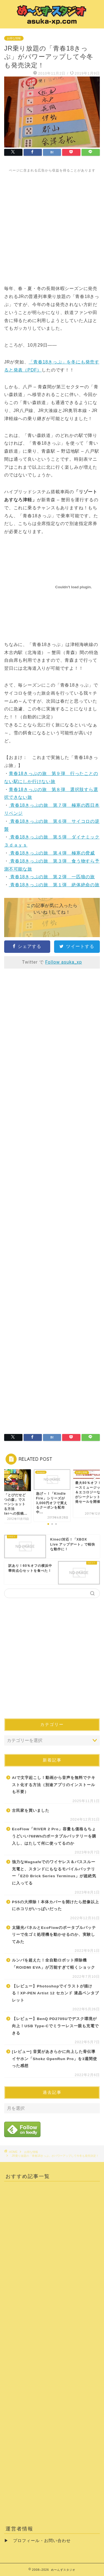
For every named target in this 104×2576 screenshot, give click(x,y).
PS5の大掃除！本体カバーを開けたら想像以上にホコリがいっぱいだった (55, 1905)
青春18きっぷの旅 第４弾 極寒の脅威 (52, 853)
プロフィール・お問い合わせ (42, 2540)
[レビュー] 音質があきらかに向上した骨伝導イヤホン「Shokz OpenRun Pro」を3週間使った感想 (54, 2059)
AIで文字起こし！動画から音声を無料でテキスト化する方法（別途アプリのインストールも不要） (53, 1785)
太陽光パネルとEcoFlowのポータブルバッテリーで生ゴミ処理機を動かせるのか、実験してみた (54, 1935)
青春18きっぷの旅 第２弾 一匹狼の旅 (52, 876)
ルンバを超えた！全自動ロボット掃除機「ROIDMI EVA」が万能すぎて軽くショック (53, 1963)
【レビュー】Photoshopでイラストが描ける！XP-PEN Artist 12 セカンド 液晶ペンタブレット (55, 1993)
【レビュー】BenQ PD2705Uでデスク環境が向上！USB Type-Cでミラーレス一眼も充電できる (55, 2026)
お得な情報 (14, 38)
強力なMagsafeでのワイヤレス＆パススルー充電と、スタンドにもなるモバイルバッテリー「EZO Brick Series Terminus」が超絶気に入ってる (54, 1872)
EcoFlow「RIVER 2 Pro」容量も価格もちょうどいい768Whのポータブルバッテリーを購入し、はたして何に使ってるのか (54, 1836)
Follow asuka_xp (63, 962)
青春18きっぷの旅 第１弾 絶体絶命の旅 (54, 884)
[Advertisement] (52, 224)
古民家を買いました (30, 1810)
